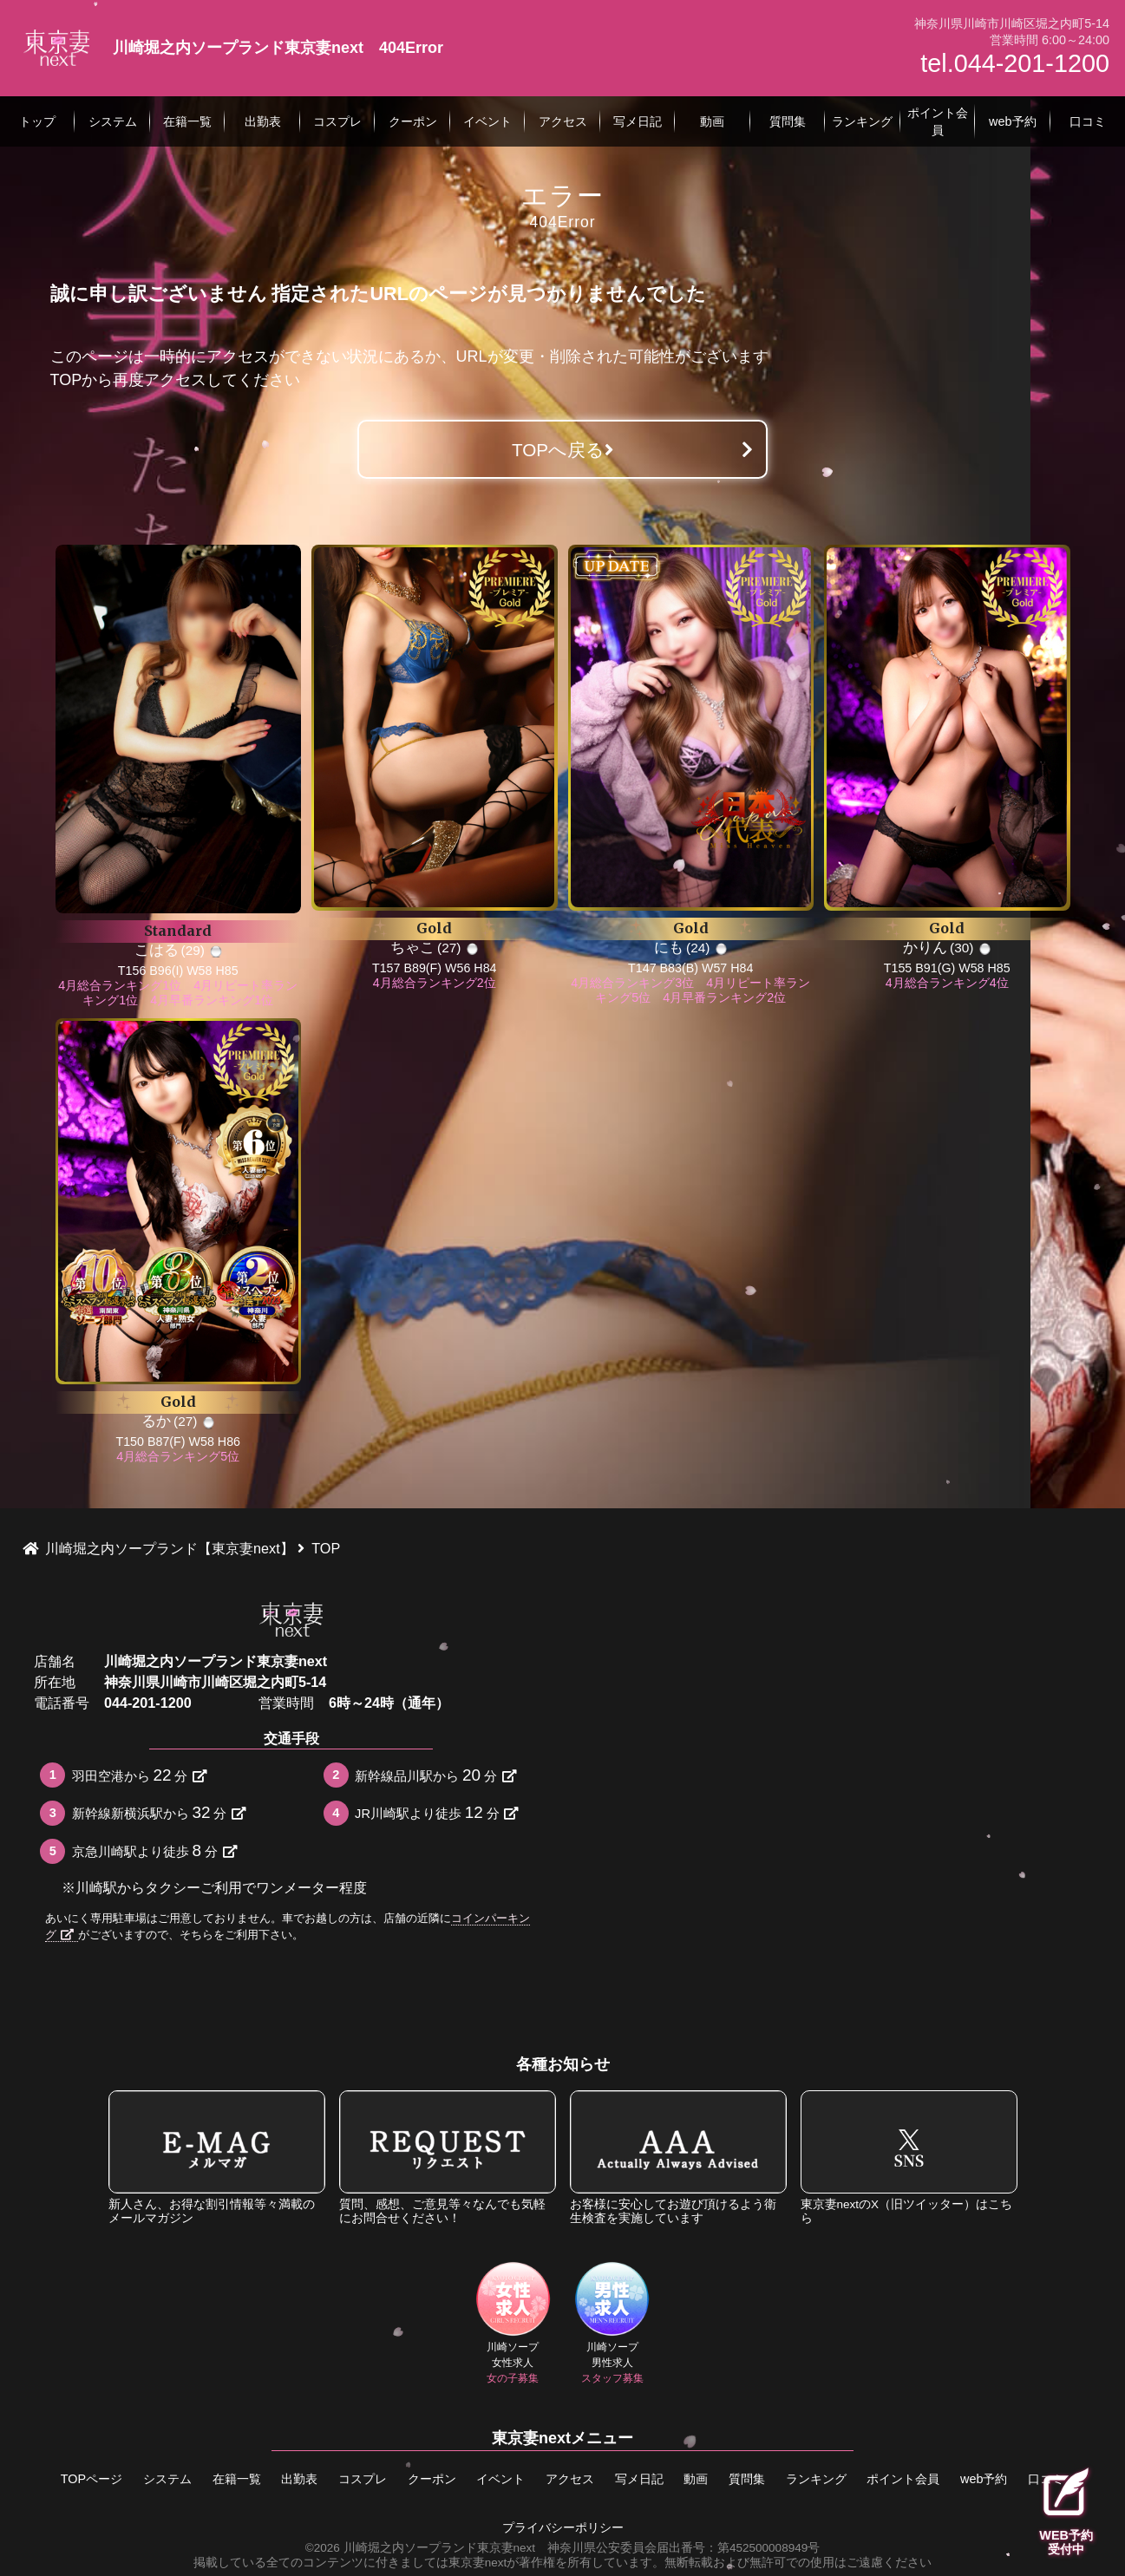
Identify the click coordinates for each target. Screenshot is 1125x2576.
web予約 (983, 2479)
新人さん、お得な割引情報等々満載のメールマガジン (216, 2157)
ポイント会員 (903, 2479)
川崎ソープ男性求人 (612, 2322)
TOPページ (91, 2479)
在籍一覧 (237, 2479)
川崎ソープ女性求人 (513, 2322)
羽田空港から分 (139, 1775)
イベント (500, 2479)
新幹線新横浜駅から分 (158, 1812)
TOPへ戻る (562, 450)
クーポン (432, 2479)
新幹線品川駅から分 (435, 1775)
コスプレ (362, 2479)
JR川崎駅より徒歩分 (436, 1812)
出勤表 (299, 2479)
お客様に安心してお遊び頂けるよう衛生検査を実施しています (678, 2157)
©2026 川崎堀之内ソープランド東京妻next (420, 2547)
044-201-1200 (148, 1702)
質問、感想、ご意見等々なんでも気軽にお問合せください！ (447, 2157)
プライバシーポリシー (563, 2527)
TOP (66, 380)
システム (167, 2479)
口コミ (1046, 2479)
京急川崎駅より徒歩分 (154, 1850)
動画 (696, 2479)
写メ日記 (639, 2479)
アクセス (570, 2479)
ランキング (816, 2479)
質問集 (747, 2479)
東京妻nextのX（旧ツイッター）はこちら (909, 2157)
